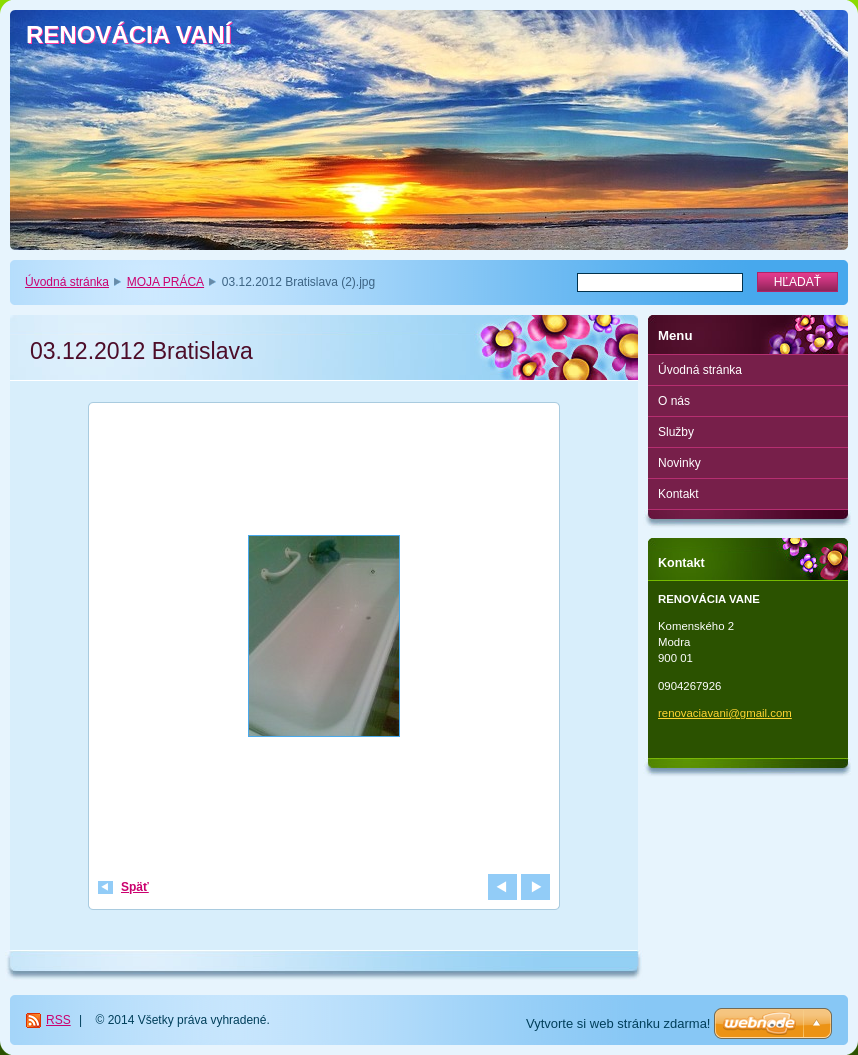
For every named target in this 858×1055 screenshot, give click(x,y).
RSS (58, 1020)
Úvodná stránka (67, 282)
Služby (676, 432)
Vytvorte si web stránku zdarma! (618, 1023)
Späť (135, 887)
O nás (674, 401)
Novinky (679, 463)
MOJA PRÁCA (165, 282)
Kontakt (678, 494)
